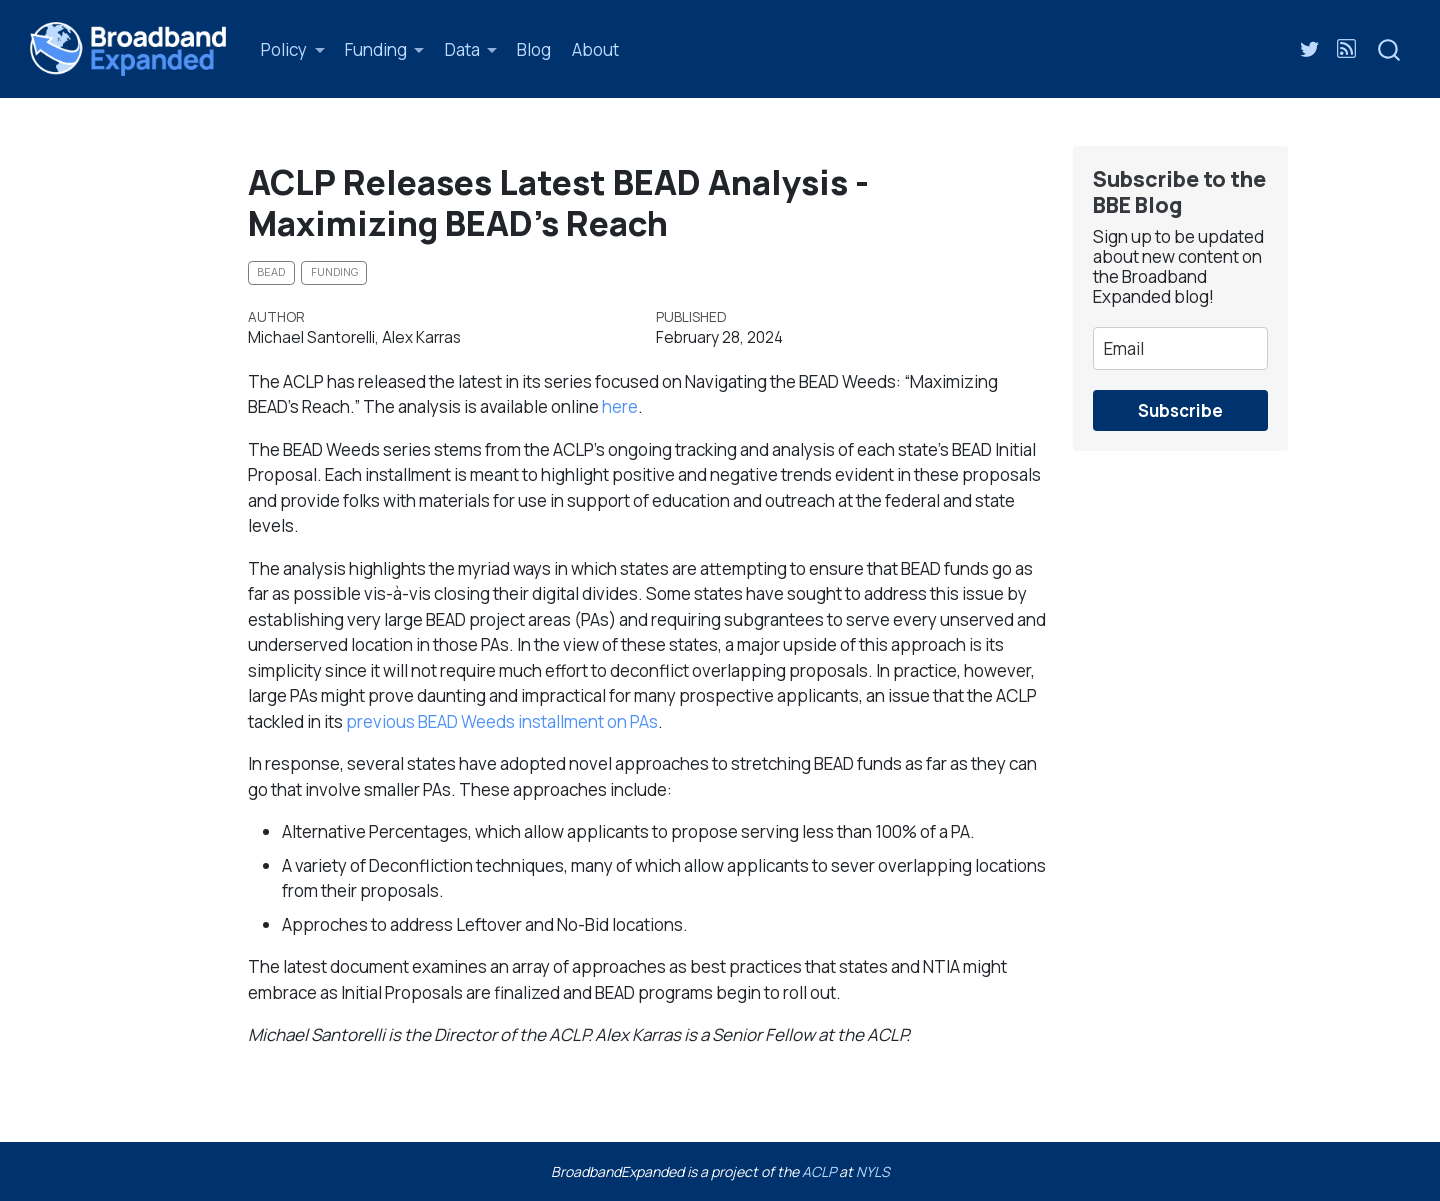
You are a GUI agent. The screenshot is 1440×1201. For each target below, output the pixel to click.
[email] (1180, 348)
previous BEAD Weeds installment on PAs (502, 721)
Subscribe (1180, 410)
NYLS (873, 1171)
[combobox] (1390, 48)
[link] (293, 49)
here (620, 406)
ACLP (819, 1171)
